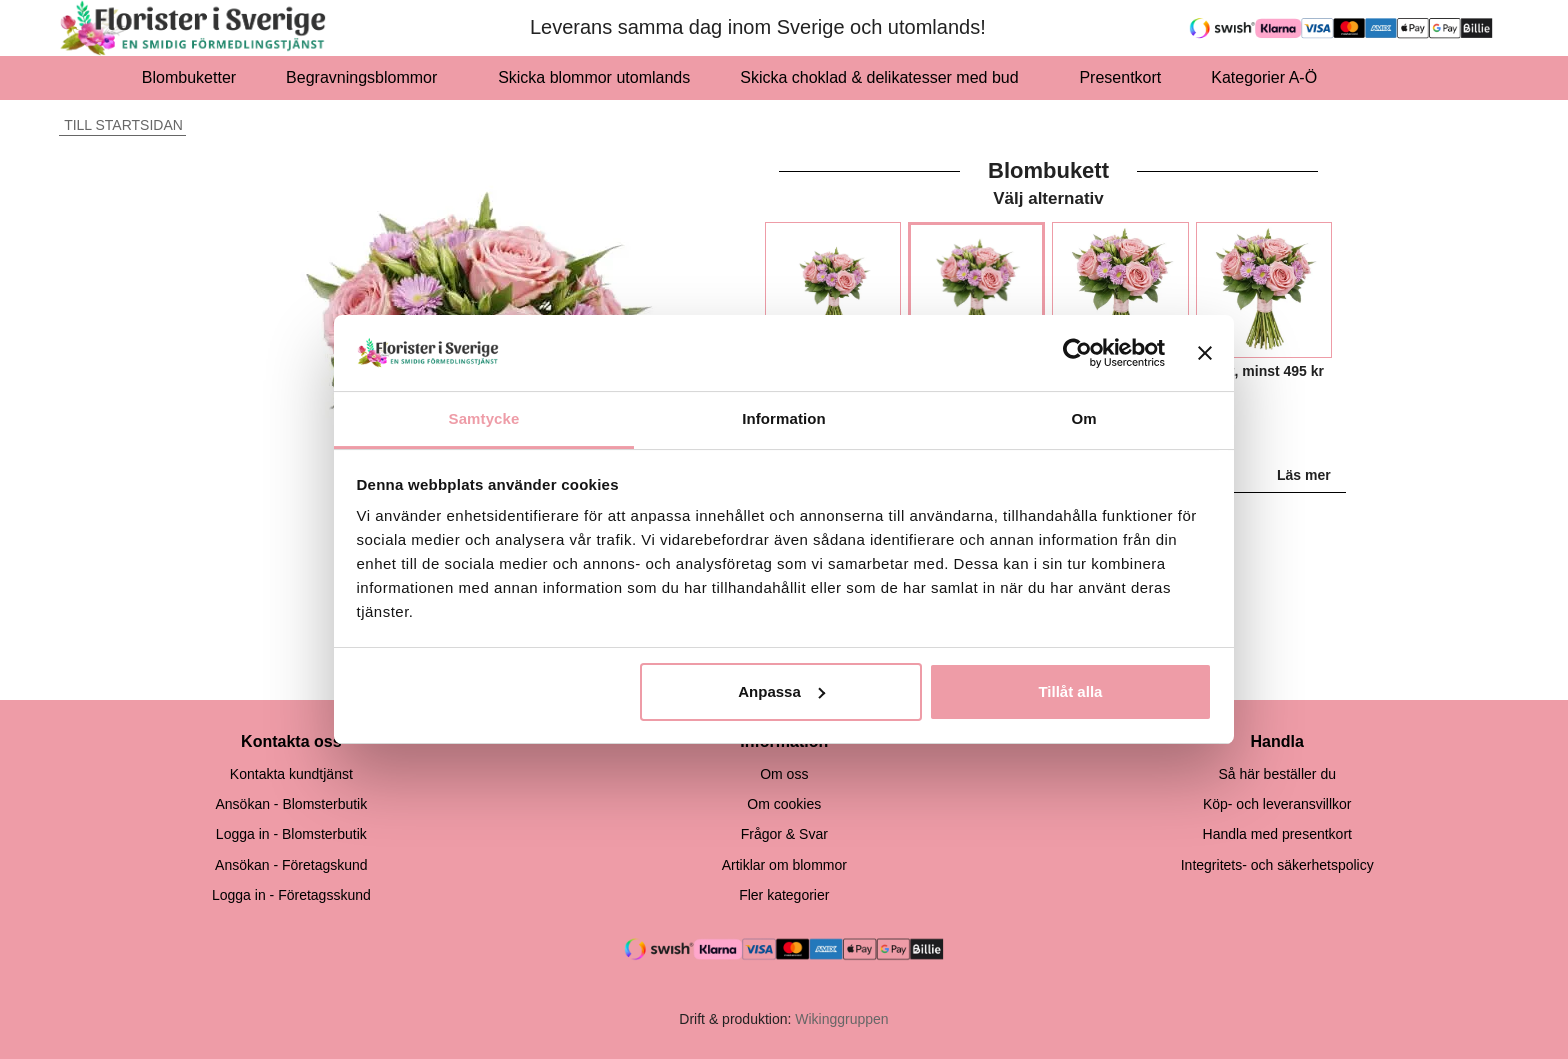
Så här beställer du (1277, 774)
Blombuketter (189, 77)
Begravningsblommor (367, 77)
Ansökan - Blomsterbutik (291, 804)
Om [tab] (1083, 418)
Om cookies (784, 804)
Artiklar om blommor (784, 865)
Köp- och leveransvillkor (1277, 804)
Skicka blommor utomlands (594, 77)
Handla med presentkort (1277, 834)
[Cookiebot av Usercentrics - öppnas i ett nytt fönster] (1077, 353)
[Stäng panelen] (1205, 353)
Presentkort (1120, 77)
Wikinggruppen (841, 1019)
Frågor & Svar (784, 834)
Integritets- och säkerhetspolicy (1277, 865)
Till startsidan (121, 125)
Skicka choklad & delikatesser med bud (884, 77)
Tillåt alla (1070, 691)
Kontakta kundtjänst (291, 774)
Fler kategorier (784, 895)
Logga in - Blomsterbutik (291, 834)
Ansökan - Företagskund (291, 865)
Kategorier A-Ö (1269, 77)
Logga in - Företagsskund (291, 895)
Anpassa (781, 691)
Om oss (784, 774)
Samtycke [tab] (484, 418)
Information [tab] (784, 418)
